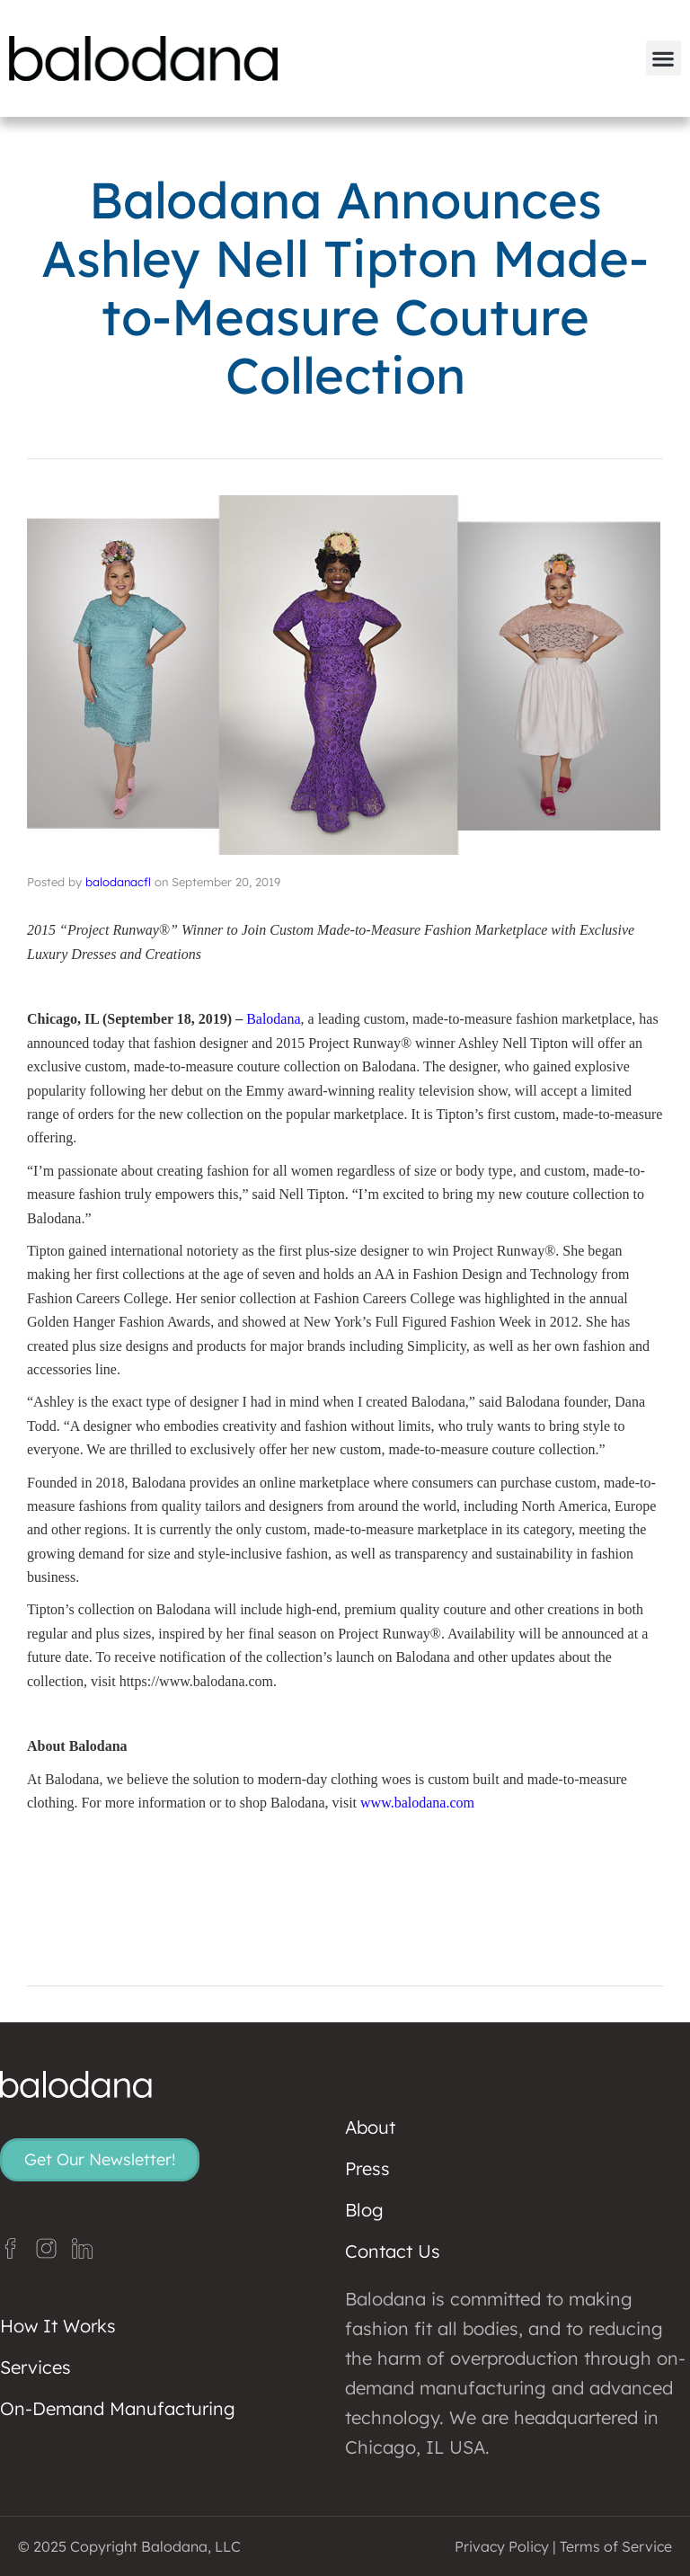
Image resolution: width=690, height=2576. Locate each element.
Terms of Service (616, 2546)
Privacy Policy (502, 2546)
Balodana (273, 1018)
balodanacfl (118, 882)
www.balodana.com (417, 1802)
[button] (663, 58)
